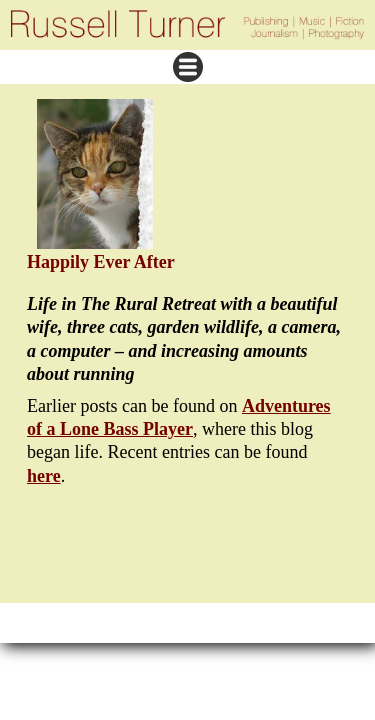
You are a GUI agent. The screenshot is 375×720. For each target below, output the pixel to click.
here (44, 476)
